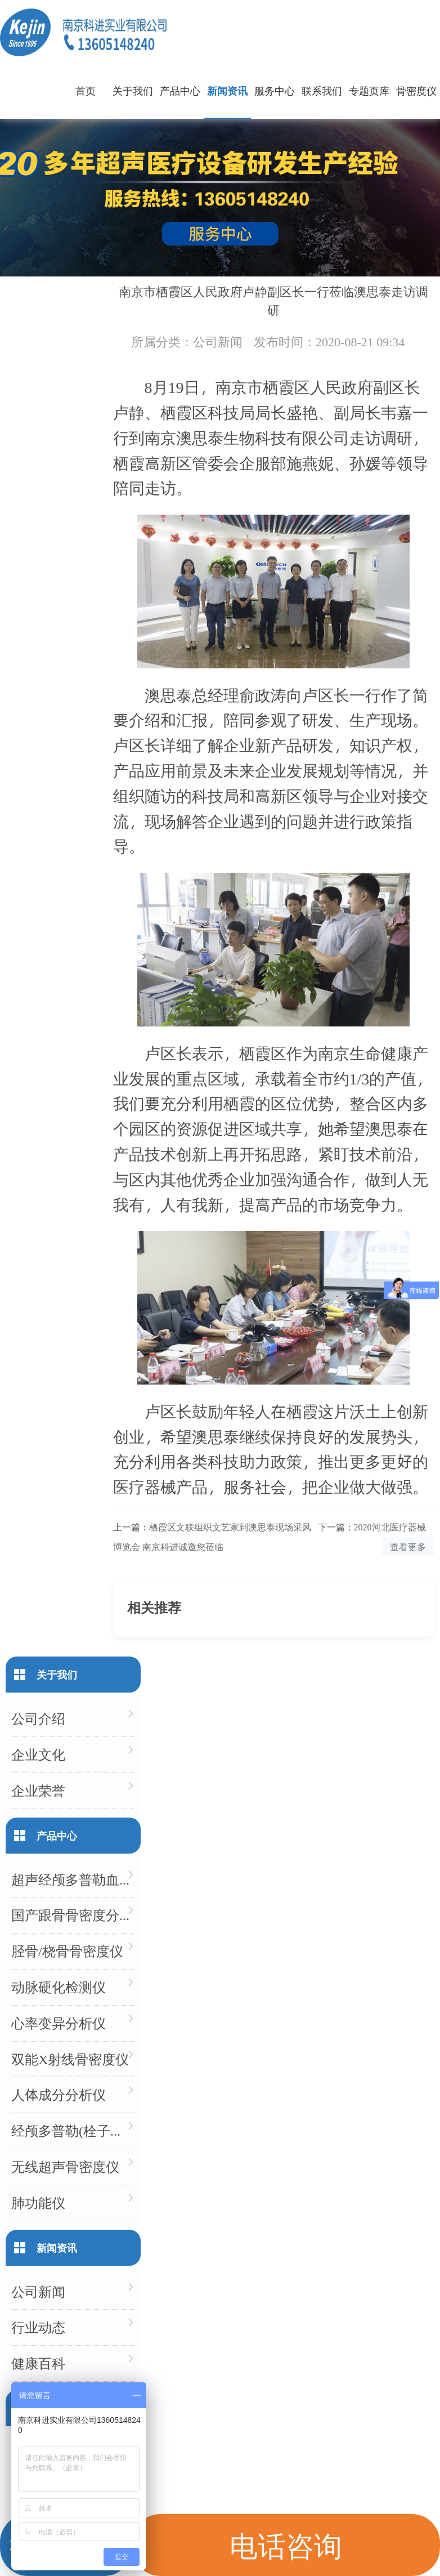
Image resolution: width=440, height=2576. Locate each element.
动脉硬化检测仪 (58, 1986)
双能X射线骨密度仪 (70, 2059)
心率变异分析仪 (58, 2023)
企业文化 (38, 1754)
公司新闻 (218, 341)
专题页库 (369, 90)
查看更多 (408, 1546)
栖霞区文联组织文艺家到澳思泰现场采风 (230, 1526)
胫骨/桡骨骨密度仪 (67, 1950)
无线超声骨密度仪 (65, 2166)
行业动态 (38, 2327)
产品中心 (180, 90)
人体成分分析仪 (58, 2094)
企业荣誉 (38, 1790)
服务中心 (274, 90)
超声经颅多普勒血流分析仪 (73, 1879)
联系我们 (322, 90)
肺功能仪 (38, 2202)
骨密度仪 (416, 90)
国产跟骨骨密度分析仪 (73, 1914)
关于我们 (133, 90)
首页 (85, 90)
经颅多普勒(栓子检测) (73, 2130)
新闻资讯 (227, 90)
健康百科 (38, 2363)
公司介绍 (38, 1718)
